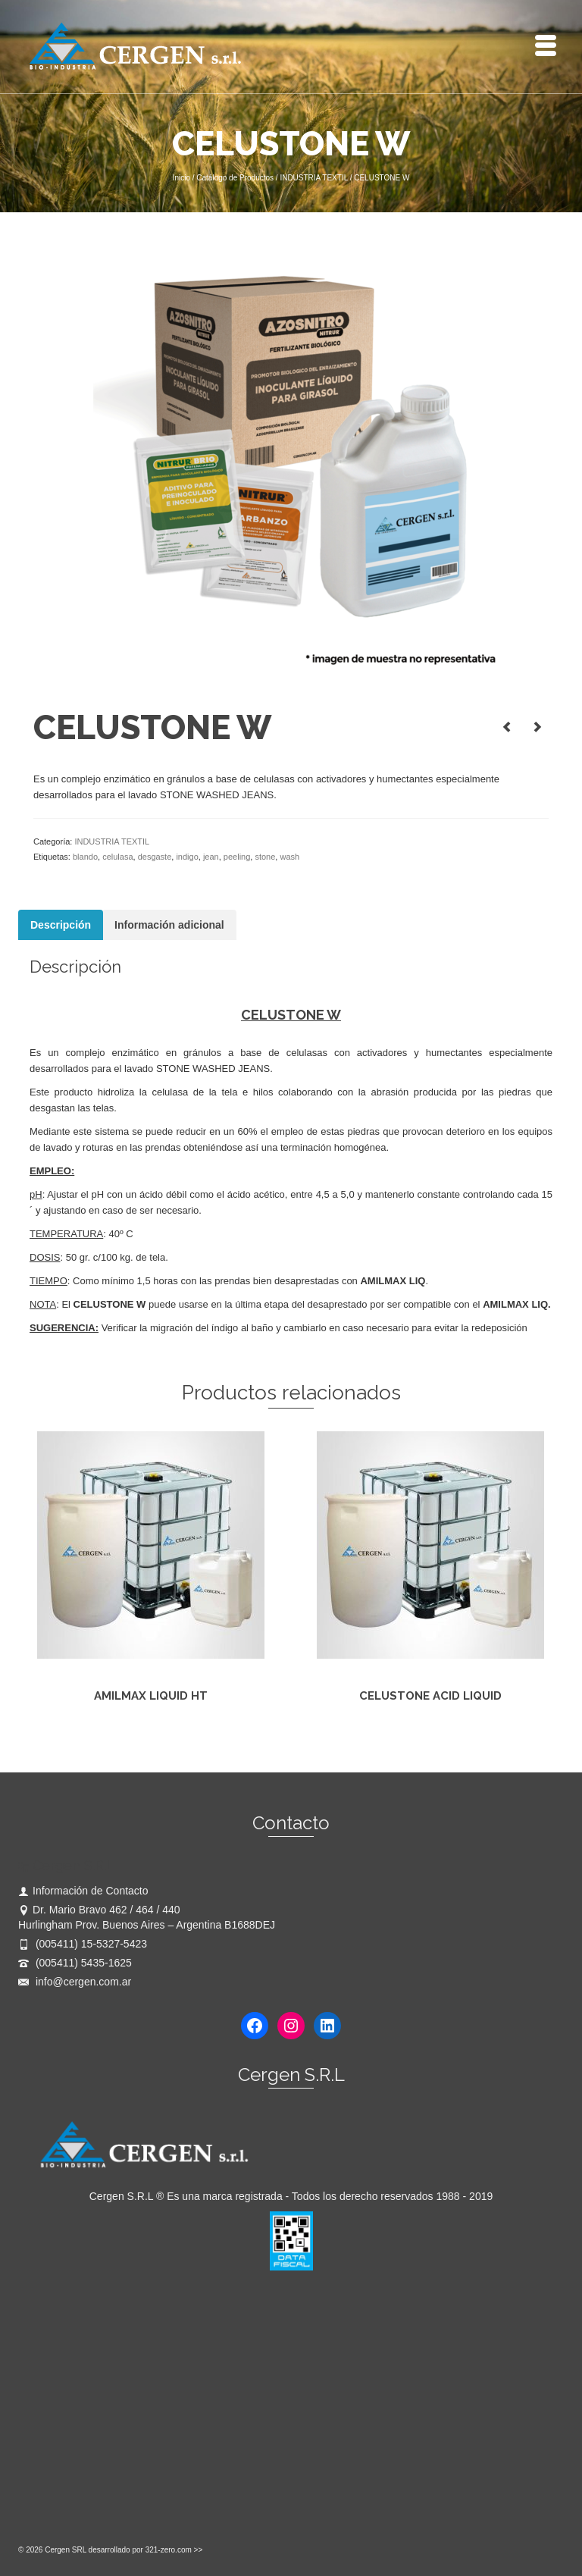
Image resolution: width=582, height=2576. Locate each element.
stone (265, 856)
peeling (237, 856)
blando (85, 856)
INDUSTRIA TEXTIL (111, 841)
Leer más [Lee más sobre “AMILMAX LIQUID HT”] (150, 1732)
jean (211, 856)
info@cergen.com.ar (74, 1982)
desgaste (155, 856)
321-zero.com (169, 2550)
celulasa (117, 856)
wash (289, 856)
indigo (187, 856)
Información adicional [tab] (169, 925)
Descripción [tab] (60, 925)
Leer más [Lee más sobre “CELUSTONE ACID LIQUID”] (430, 1732)
